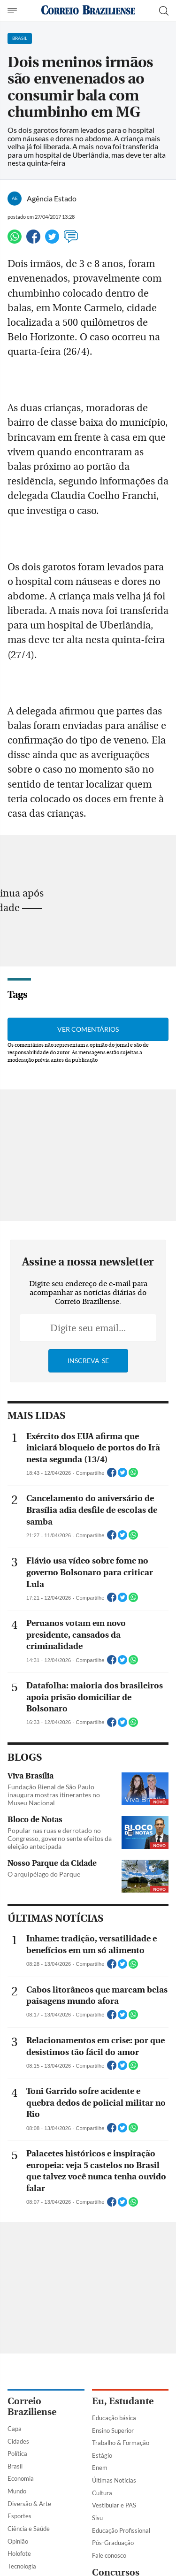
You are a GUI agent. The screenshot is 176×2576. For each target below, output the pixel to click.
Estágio (102, 2455)
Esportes (19, 2516)
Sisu (97, 2518)
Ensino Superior (113, 2430)
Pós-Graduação (113, 2542)
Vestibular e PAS (114, 2505)
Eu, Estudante (122, 2401)
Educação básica (114, 2418)
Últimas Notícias (114, 2480)
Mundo (17, 2491)
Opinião (18, 2541)
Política (17, 2453)
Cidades (18, 2441)
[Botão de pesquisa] (163, 10)
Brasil (15, 2466)
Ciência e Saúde (29, 2528)
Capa (15, 2428)
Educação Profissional (121, 2530)
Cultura (102, 2493)
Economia (21, 2478)
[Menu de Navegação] (13, 10)
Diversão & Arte (29, 2503)
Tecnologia (22, 2566)
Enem (99, 2467)
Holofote (19, 2553)
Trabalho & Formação (120, 2442)
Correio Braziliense (32, 2406)
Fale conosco (109, 2555)
